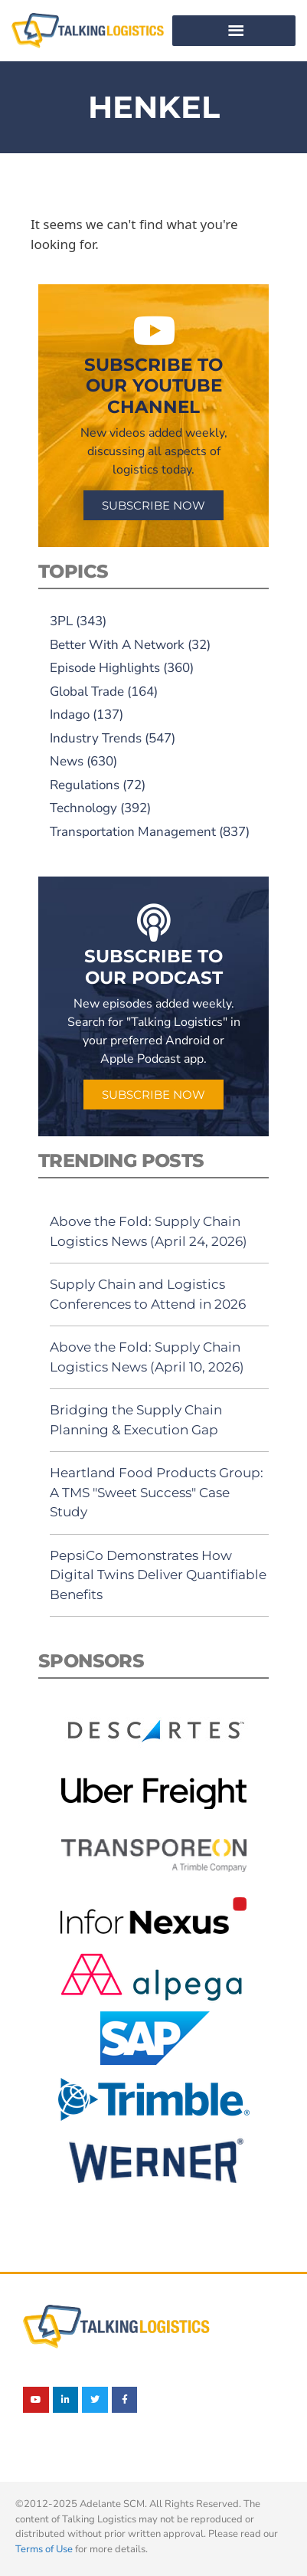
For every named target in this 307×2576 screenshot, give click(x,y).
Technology (83, 808)
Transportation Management (133, 832)
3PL (61, 621)
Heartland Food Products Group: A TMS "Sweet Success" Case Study (156, 1492)
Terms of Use (44, 2549)
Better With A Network (117, 645)
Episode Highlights (105, 668)
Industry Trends (96, 738)
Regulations (84, 785)
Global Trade (87, 691)
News (66, 761)
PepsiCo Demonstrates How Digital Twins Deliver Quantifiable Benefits (158, 1575)
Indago (70, 714)
